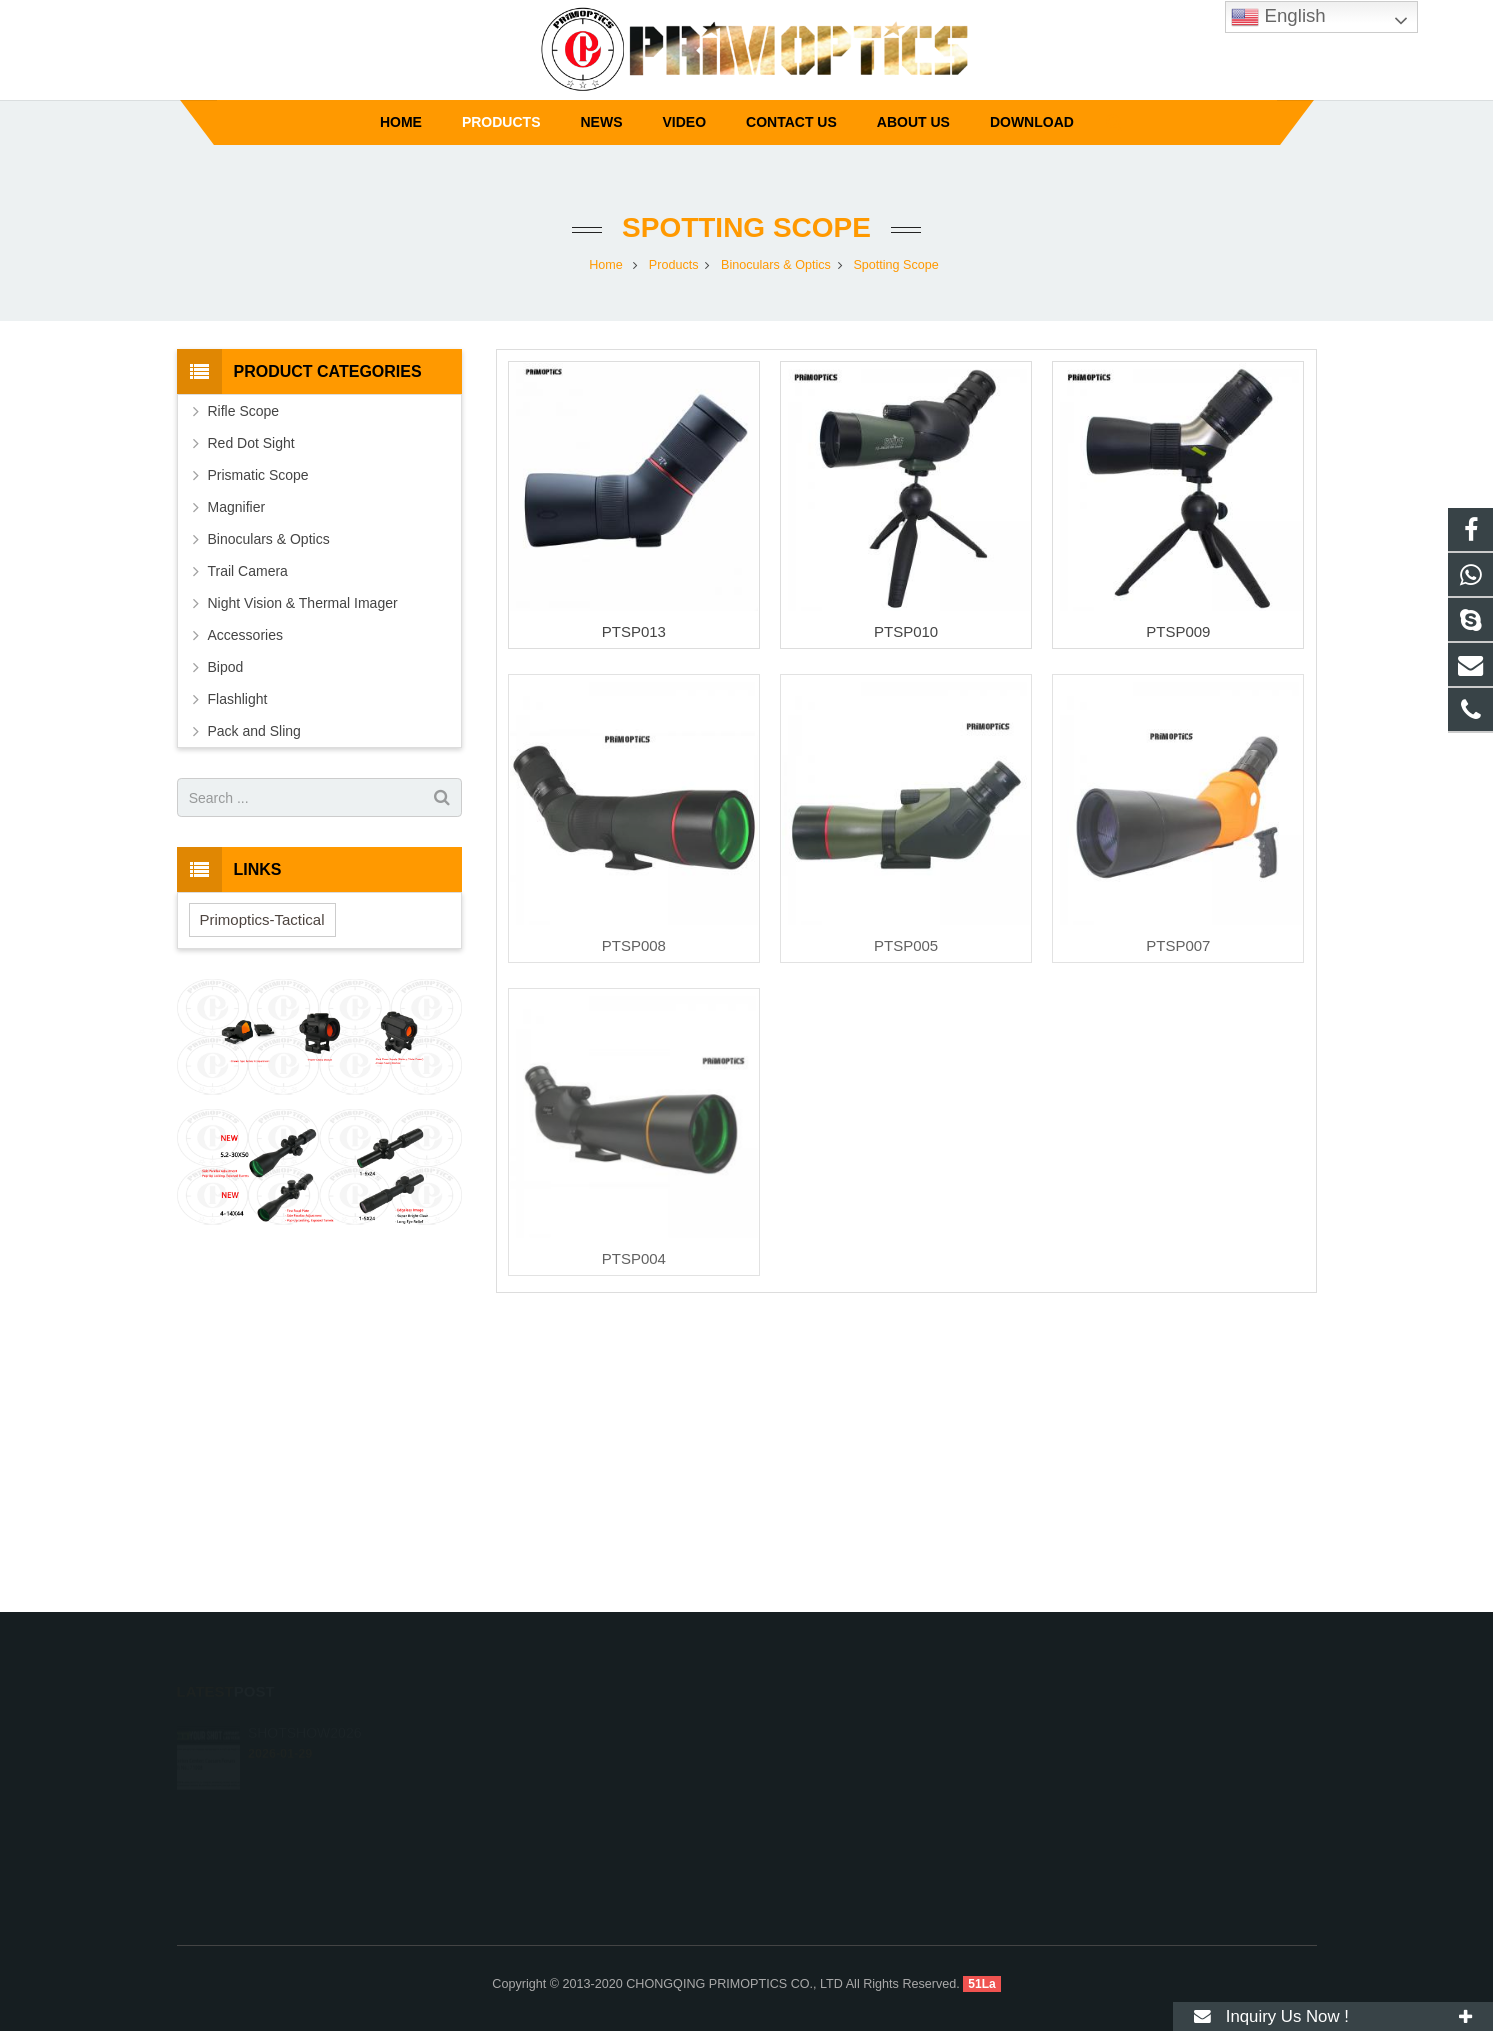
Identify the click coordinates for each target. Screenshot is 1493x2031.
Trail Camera (248, 571)
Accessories (245, 635)
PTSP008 (634, 945)
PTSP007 (1178, 945)
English (1278, 17)
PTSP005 (906, 945)
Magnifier (237, 507)
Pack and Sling (254, 731)
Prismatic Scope (258, 475)
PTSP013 (634, 631)
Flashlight (238, 699)
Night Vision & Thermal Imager (303, 603)
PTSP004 (634, 1258)
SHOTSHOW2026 (305, 1725)
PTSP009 (1178, 631)
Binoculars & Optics (269, 539)
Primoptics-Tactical (262, 919)
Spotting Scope (746, 227)
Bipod (226, 667)
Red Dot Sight (251, 443)
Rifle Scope (244, 411)
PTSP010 (906, 631)
